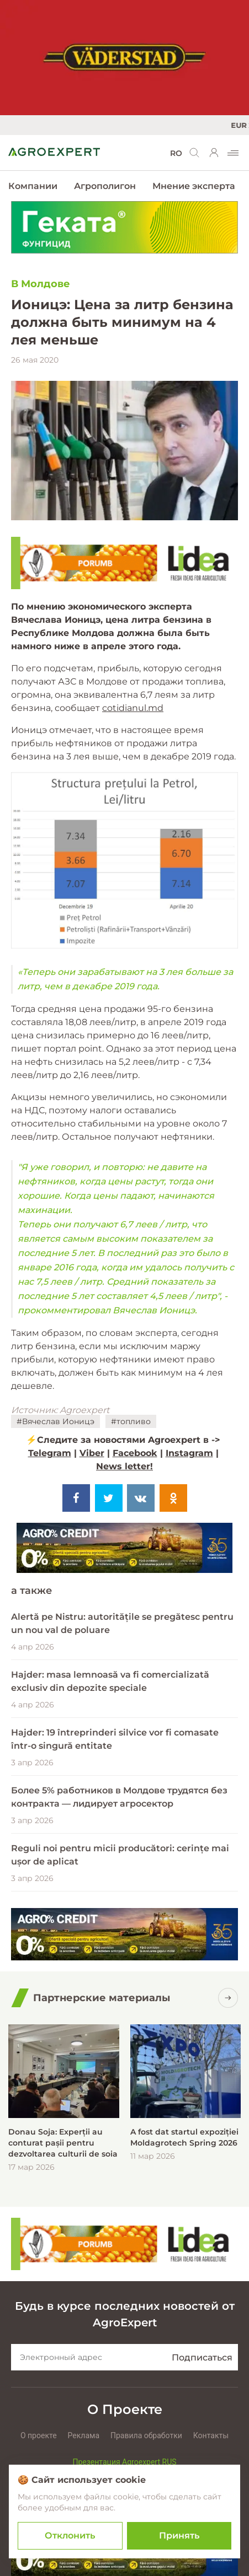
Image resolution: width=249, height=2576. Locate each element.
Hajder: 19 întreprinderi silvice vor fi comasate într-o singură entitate (115, 1739)
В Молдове (40, 283)
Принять (179, 2535)
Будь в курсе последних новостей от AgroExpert (125, 2314)
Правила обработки (146, 2435)
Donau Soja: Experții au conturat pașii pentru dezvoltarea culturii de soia (63, 2143)
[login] (214, 152)
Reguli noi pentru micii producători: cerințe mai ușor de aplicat (120, 1855)
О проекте (38, 2435)
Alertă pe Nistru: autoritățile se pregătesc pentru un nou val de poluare (122, 1623)
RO (176, 153)
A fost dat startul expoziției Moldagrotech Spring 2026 (184, 2137)
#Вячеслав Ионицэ (55, 1421)
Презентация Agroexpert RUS (124, 2462)
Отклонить (70, 2535)
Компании (32, 186)
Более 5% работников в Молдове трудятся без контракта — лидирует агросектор (119, 1797)
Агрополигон (105, 186)
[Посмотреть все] (228, 1998)
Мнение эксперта (193, 186)
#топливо (131, 1421)
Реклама (83, 2435)
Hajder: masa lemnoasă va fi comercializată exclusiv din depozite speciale (110, 1681)
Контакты (211, 2435)
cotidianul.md (132, 708)
